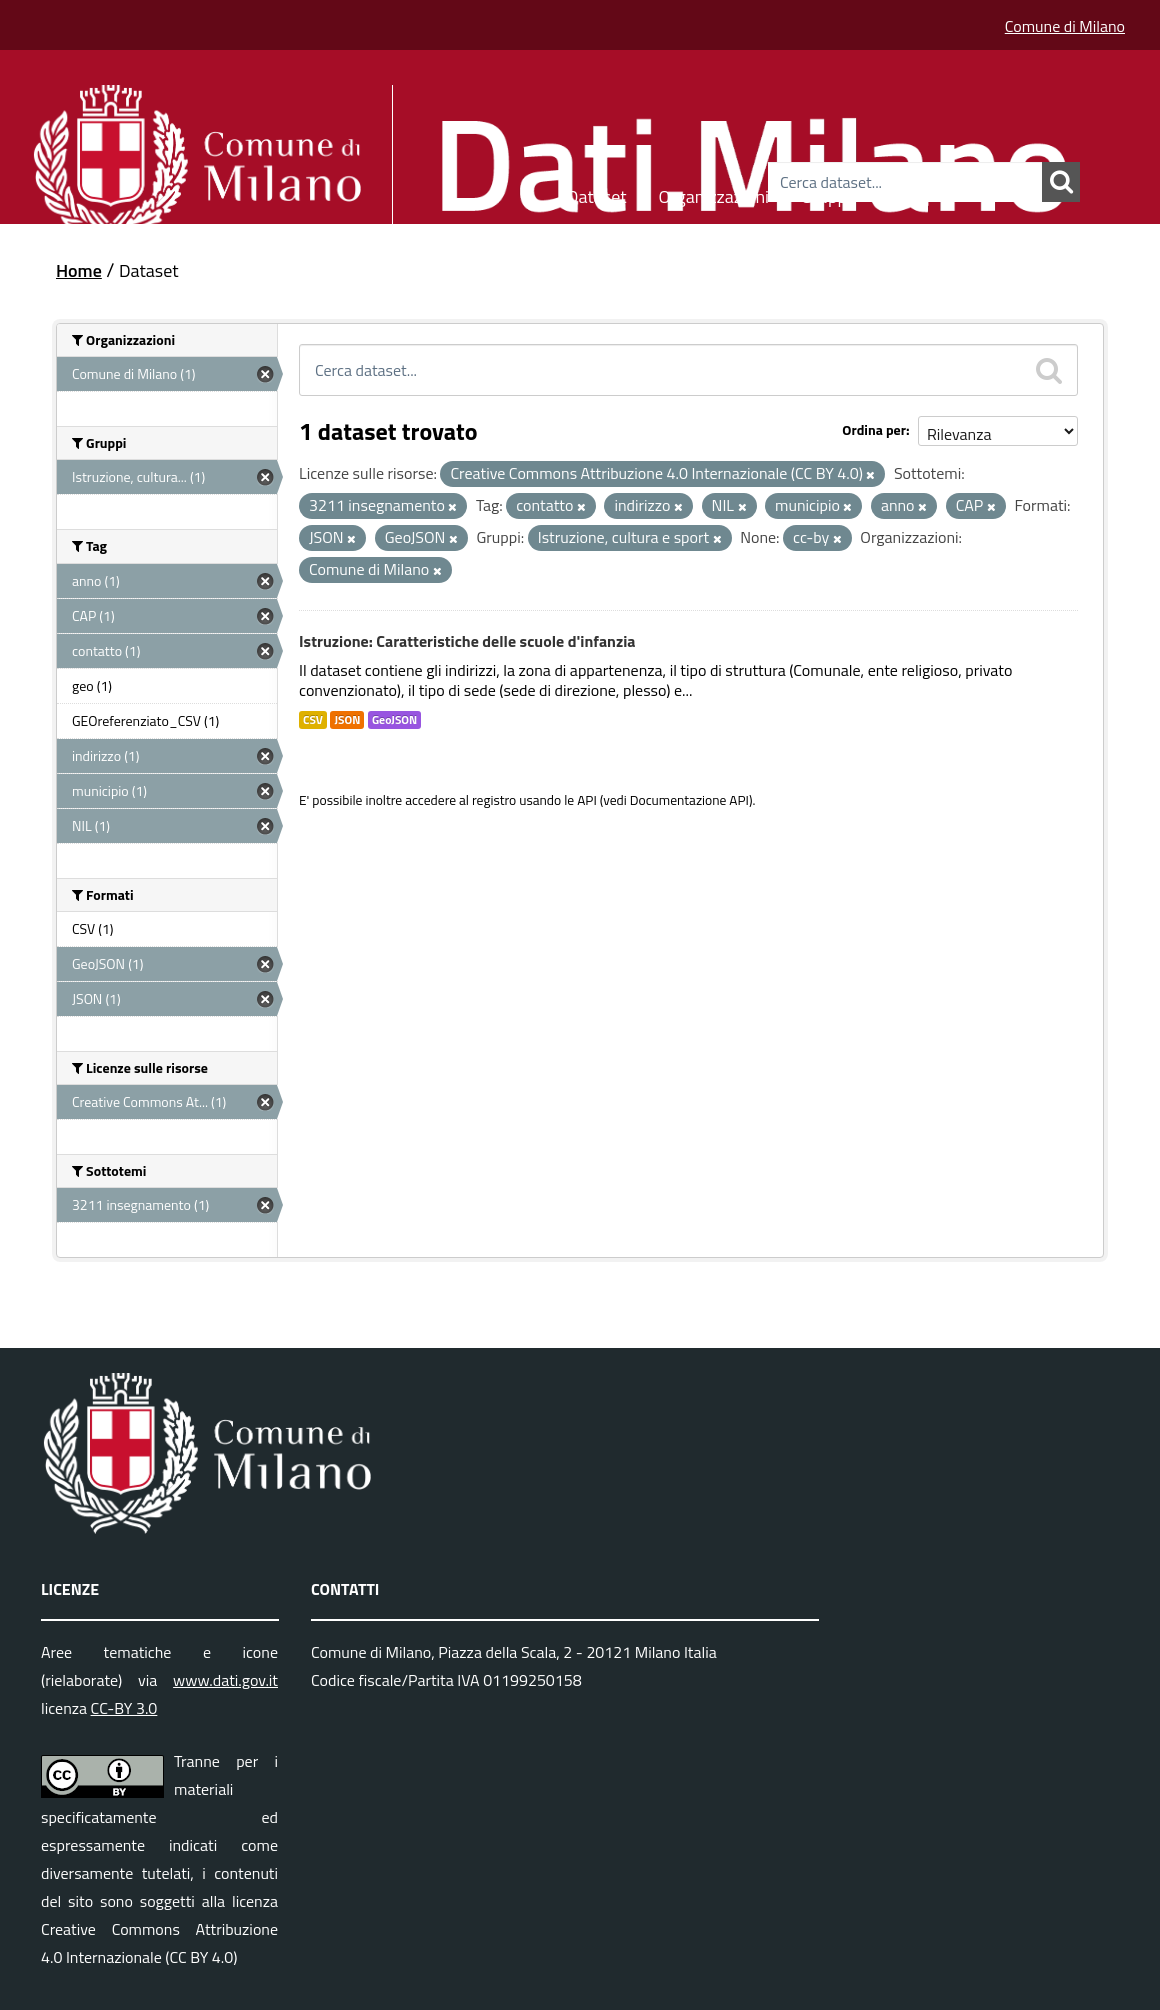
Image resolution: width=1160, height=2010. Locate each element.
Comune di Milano (1065, 26)
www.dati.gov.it (225, 1680)
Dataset (597, 193)
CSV (313, 720)
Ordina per (874, 429)
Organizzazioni (714, 193)
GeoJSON (394, 720)
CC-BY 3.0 (124, 1708)
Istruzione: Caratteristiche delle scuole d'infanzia (467, 641)
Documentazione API (689, 800)
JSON (347, 720)
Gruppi (826, 193)
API (587, 800)
